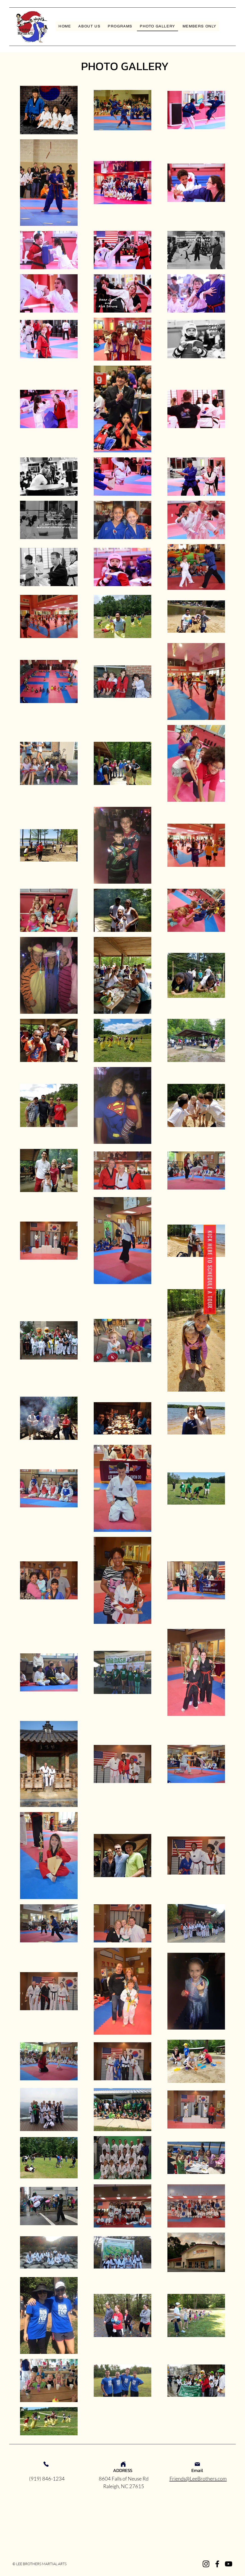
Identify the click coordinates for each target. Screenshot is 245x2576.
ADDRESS (122, 2470)
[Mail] (197, 2464)
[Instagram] (205, 2563)
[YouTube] (228, 2563)
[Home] (123, 2464)
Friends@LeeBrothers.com (198, 2478)
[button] (120, 26)
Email (197, 2470)
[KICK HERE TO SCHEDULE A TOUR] (210, 1269)
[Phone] (46, 2464)
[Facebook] (217, 2563)
